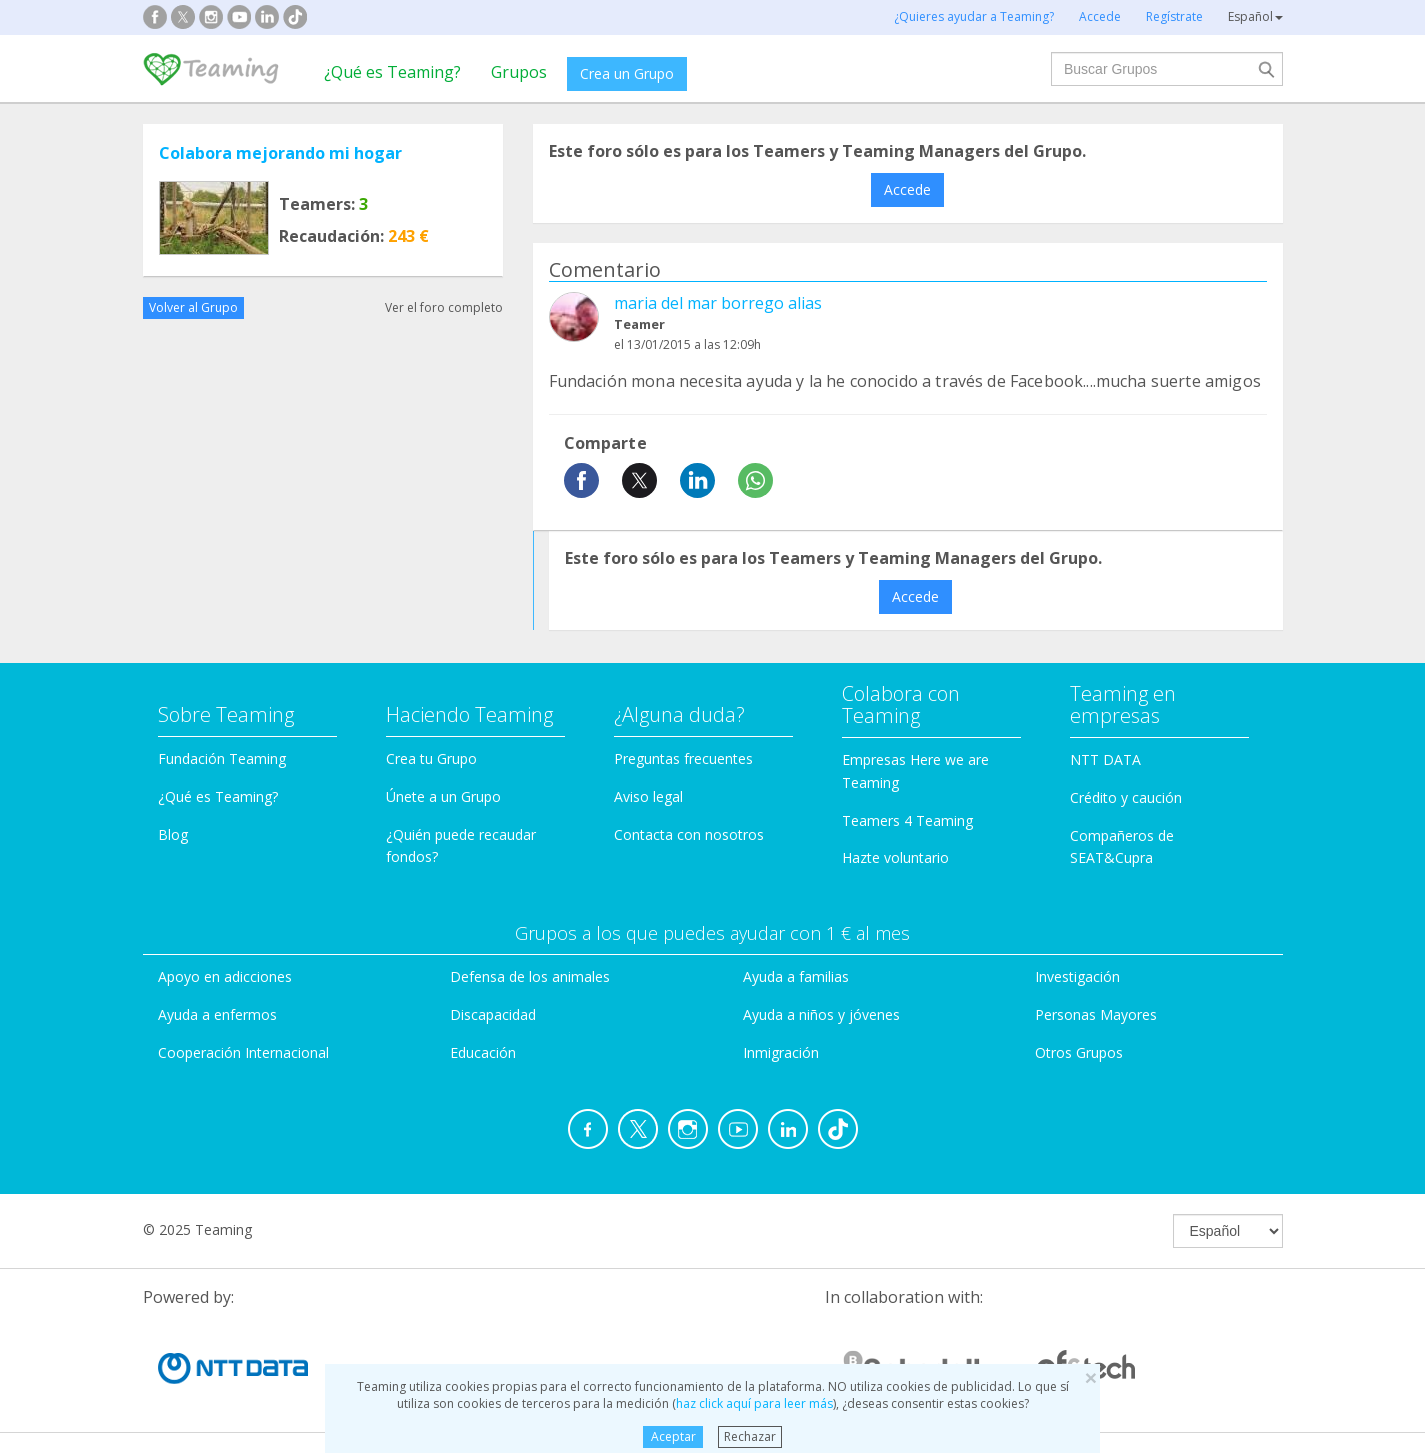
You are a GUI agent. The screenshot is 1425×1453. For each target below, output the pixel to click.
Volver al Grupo (193, 307)
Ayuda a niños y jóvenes (821, 1014)
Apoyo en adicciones (225, 976)
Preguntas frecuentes (683, 758)
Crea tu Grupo (431, 758)
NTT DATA (1105, 759)
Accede (907, 189)
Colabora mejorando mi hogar (280, 153)
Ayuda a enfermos (217, 1014)
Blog (173, 834)
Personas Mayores (1096, 1014)
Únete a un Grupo (443, 796)
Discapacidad (493, 1014)
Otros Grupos (1079, 1052)
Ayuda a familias (796, 976)
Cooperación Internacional (243, 1052)
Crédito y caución (1126, 797)
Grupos (519, 72)
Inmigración (781, 1052)
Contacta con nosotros (689, 834)
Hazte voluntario (895, 857)
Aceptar (673, 1436)
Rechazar (750, 1436)
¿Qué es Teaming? (392, 72)
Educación (483, 1052)
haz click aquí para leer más (754, 1403)
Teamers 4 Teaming (907, 820)
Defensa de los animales (530, 976)
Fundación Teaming (222, 758)
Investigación (1077, 976)
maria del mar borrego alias (718, 303)
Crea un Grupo (627, 73)
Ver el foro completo (444, 307)
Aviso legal (648, 796)
